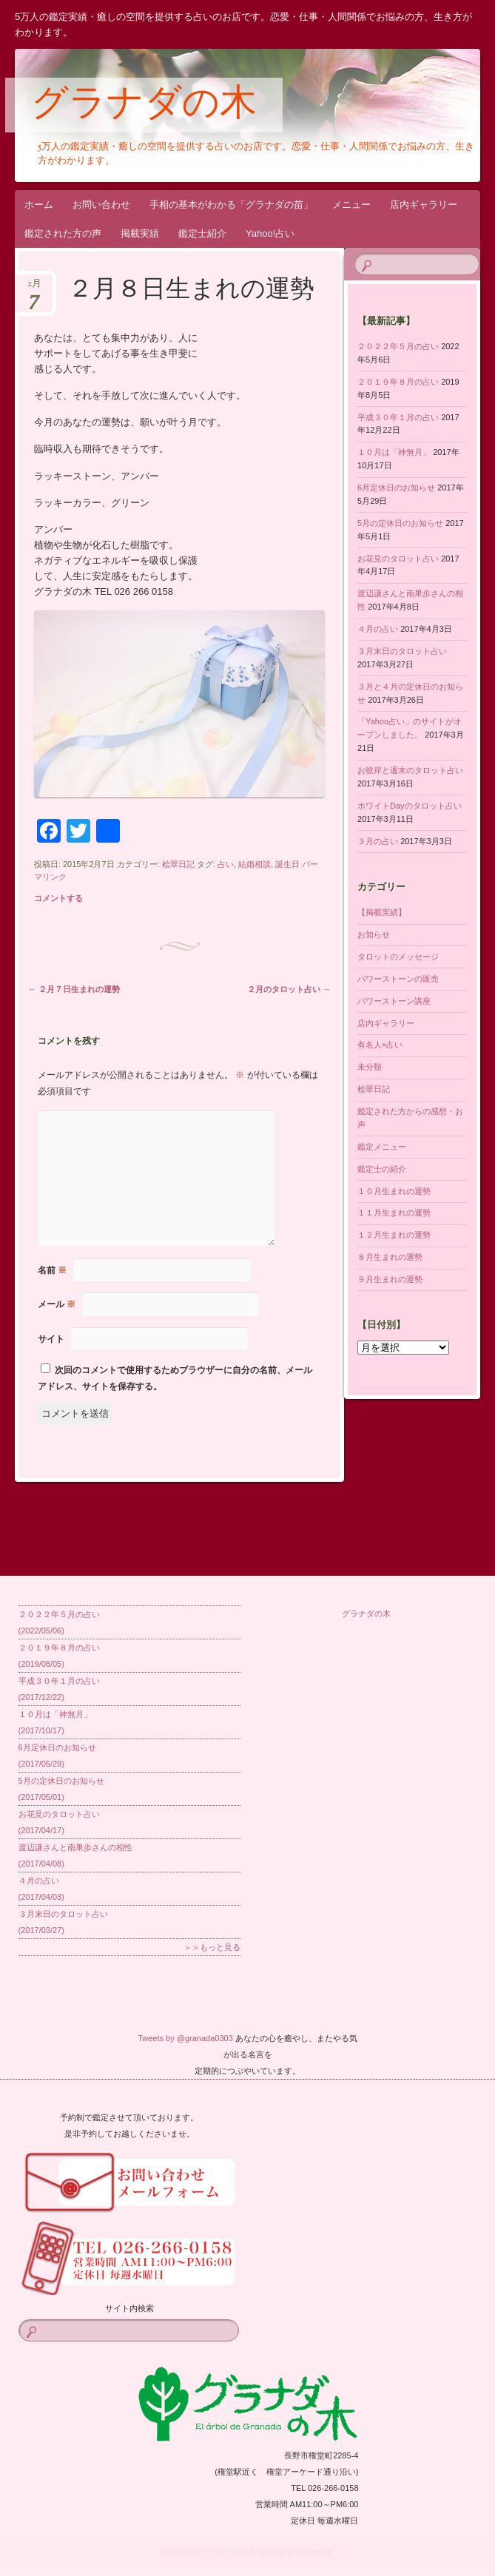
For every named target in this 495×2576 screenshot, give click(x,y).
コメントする (58, 898)
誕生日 (287, 864)
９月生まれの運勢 (389, 1279)
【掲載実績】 (381, 912)
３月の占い (377, 841)
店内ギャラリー (423, 204)
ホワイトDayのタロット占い (409, 805)
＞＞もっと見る (211, 1947)
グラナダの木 (144, 105)
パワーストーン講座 (394, 1001)
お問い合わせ (101, 204)
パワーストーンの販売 (398, 978)
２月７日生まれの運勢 (74, 989)
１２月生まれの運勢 (394, 1234)
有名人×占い (380, 1044)
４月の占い (377, 628)
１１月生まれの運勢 (394, 1212)
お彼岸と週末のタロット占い (410, 770)
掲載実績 (140, 233)
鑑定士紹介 (202, 233)
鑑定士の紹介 (381, 1168)
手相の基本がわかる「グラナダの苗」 (231, 204)
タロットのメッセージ (398, 956)
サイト (51, 1339)
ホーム (38, 204)
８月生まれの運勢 (389, 1256)
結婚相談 (254, 864)
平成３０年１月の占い (398, 417)
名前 (52, 1270)
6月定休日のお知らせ (396, 487)
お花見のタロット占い (398, 558)
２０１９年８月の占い (398, 381)
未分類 (369, 1066)
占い (226, 864)
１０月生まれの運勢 (394, 1191)
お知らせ (373, 934)
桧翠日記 (178, 864)
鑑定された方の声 (62, 233)
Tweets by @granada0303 (185, 2038)
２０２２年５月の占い (398, 346)
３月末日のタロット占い (402, 651)
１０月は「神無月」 (394, 452)
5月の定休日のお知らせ (400, 523)
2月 (34, 288)
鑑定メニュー (381, 1146)
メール (56, 1304)
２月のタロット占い (289, 989)
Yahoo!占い (270, 233)
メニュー (351, 204)
